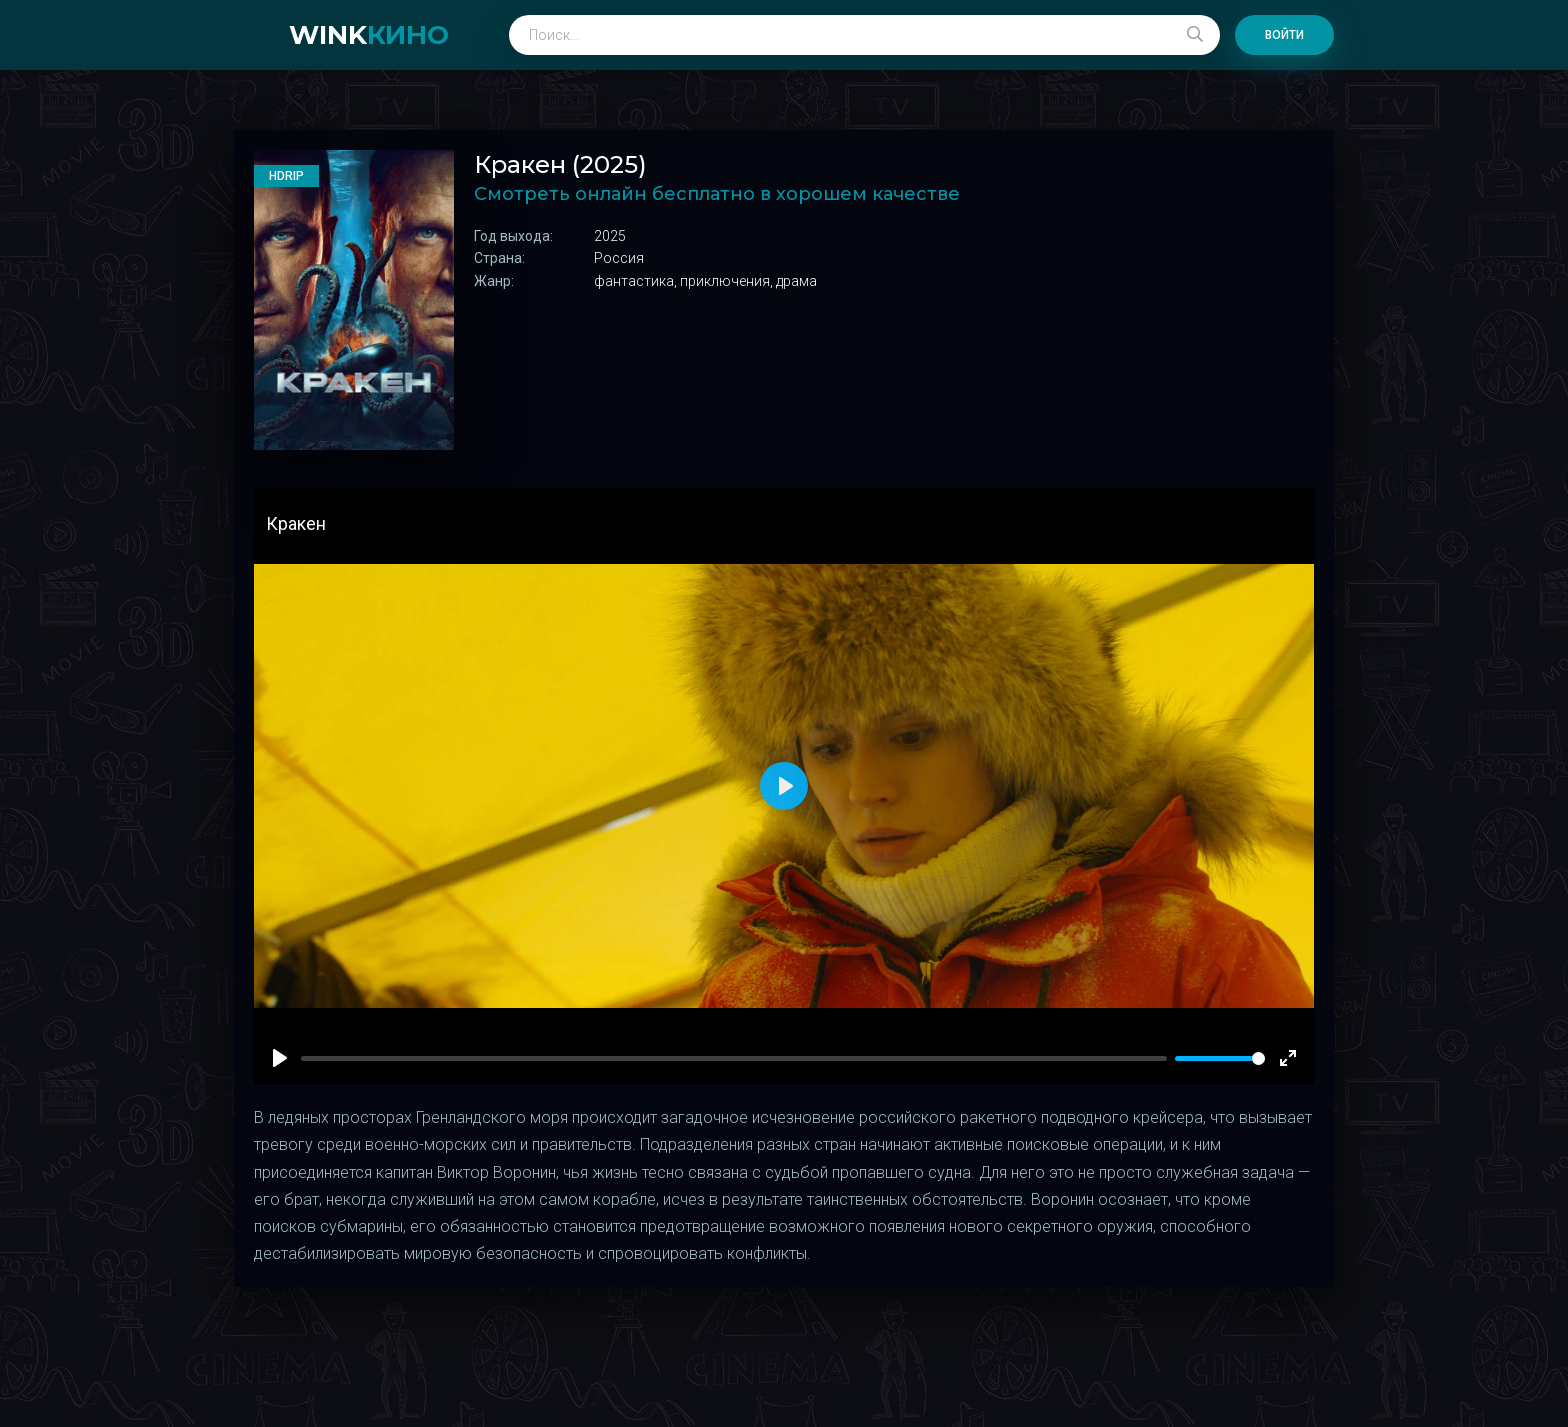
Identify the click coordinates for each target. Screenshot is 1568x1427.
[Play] (280, 1058)
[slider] (1220, 1058)
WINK (369, 35)
